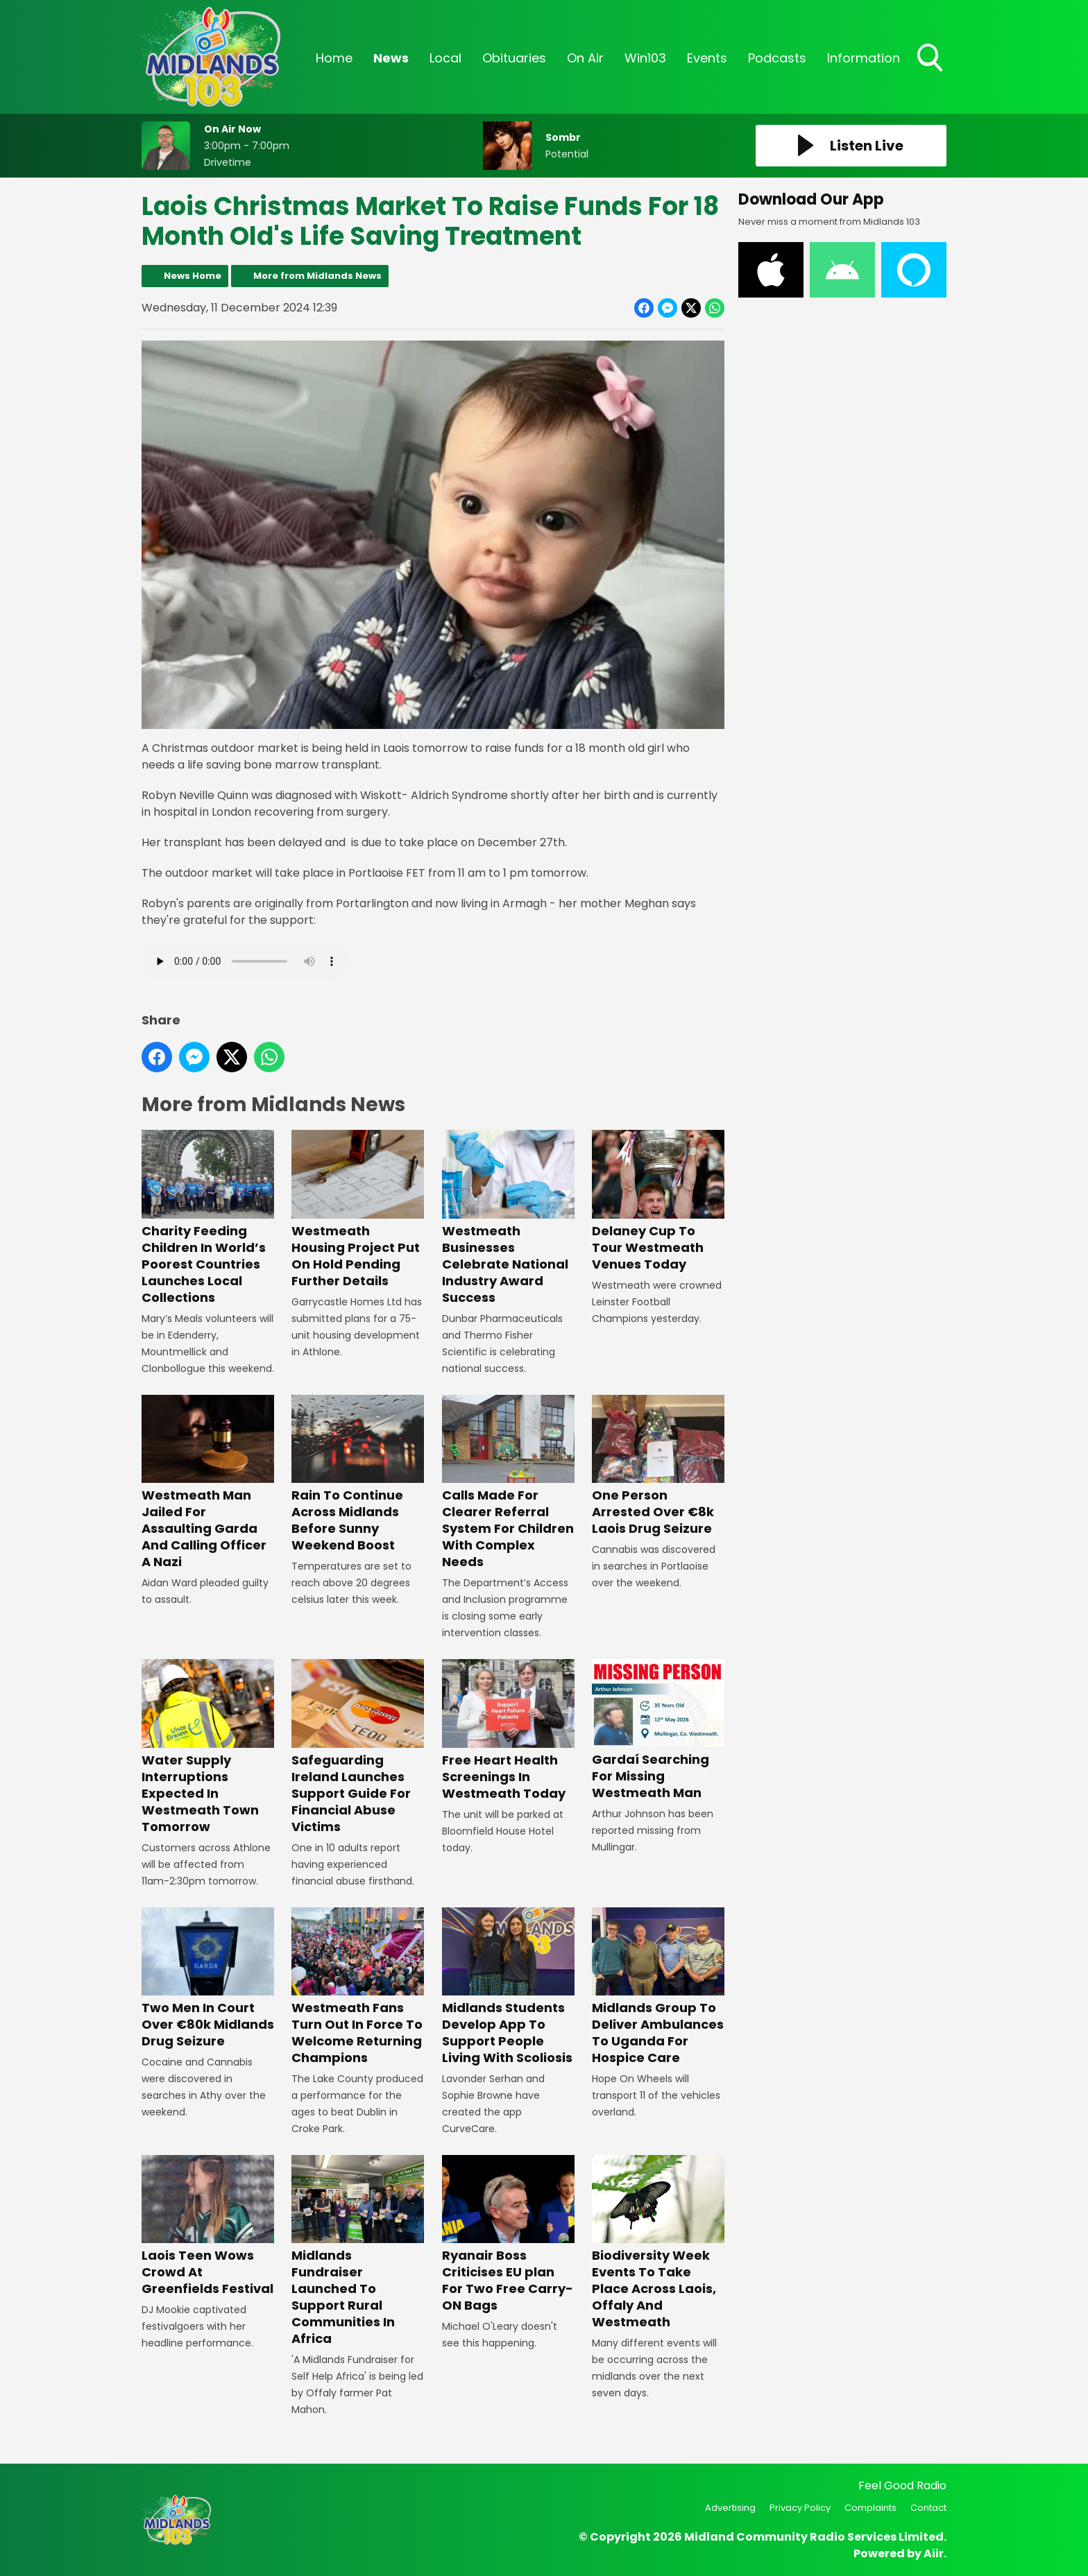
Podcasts (777, 58)
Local (445, 58)
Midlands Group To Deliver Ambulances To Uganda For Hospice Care (658, 1986)
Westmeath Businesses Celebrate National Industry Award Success (508, 1217)
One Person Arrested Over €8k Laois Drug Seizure (658, 1466)
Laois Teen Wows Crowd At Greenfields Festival (208, 2226)
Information (863, 58)
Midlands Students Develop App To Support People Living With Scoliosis (508, 1986)
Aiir (934, 2553)
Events (707, 58)
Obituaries (514, 58)
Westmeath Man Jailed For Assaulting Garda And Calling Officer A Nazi (208, 1482)
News (391, 58)
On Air (585, 58)
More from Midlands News (317, 275)
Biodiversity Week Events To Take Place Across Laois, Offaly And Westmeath (658, 2242)
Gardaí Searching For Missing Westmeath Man (658, 1730)
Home (334, 58)
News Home (192, 275)
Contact (928, 2507)
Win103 (645, 58)
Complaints (870, 2507)
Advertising (730, 2507)
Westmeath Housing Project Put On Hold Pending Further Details (357, 1209)
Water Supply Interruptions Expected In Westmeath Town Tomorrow (208, 1747)
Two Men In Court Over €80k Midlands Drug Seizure (208, 1978)
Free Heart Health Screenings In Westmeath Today (508, 1730)
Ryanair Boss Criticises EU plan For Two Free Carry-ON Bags (508, 2234)
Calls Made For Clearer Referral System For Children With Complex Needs (508, 1482)
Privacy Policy (800, 2507)
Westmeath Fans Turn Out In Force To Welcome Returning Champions (357, 1986)
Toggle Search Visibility (931, 59)
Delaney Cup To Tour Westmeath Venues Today (658, 1201)
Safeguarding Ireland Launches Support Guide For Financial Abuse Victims (357, 1747)
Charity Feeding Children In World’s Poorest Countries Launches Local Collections (208, 1217)
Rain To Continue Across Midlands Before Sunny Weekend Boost (357, 1474)
